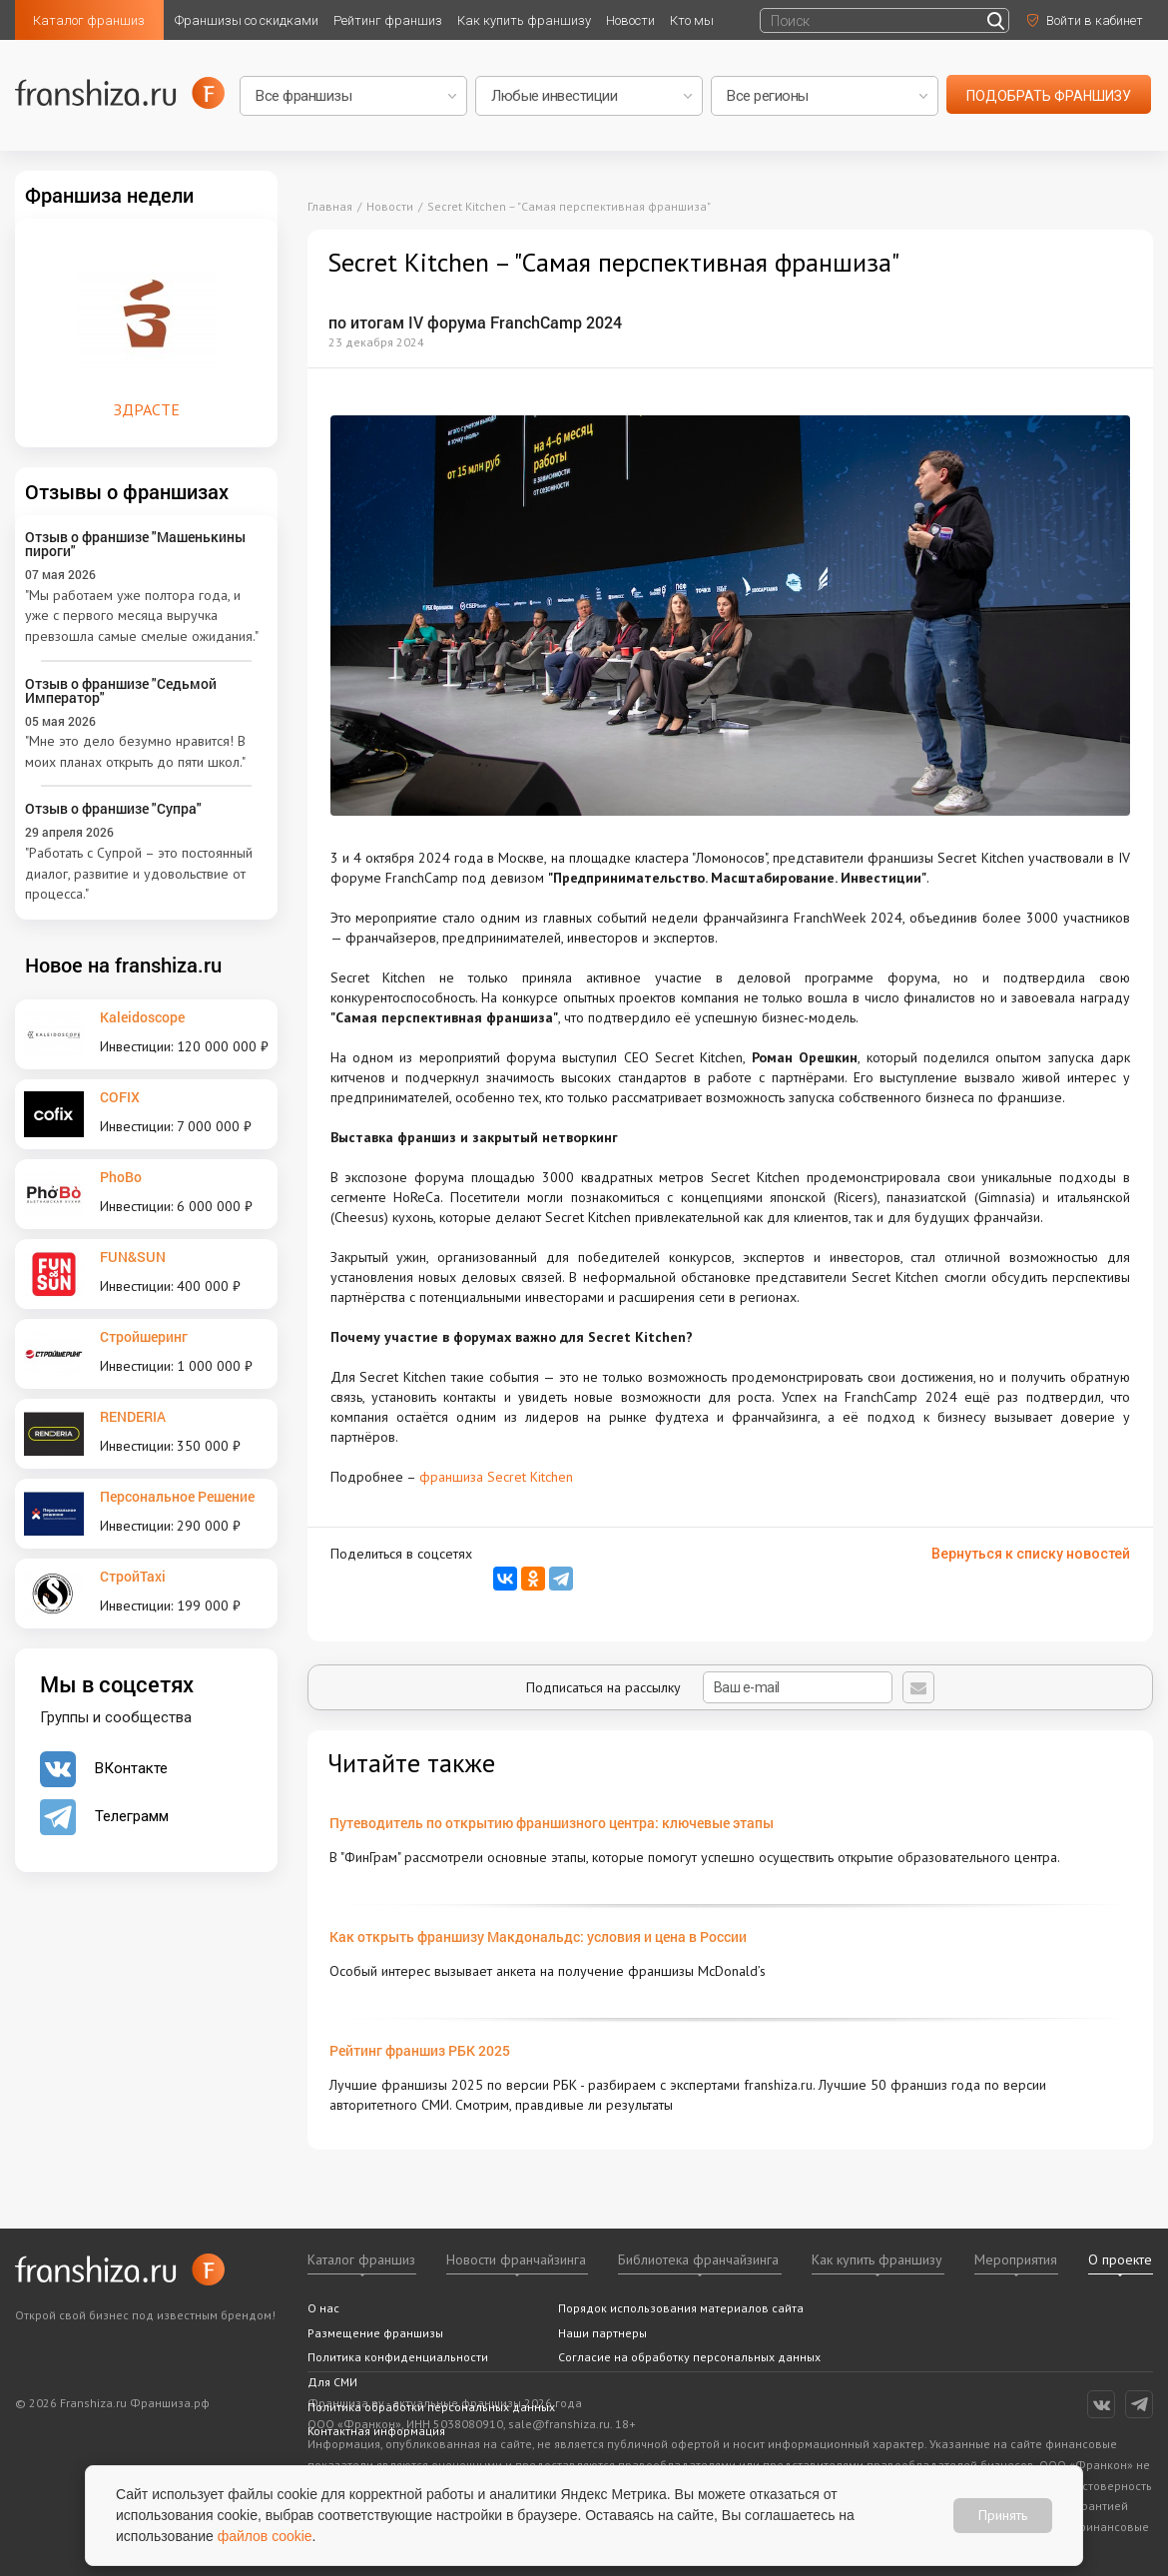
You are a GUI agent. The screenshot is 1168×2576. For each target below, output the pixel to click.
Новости (630, 20)
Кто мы (692, 20)
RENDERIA (133, 1416)
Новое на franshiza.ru (123, 964)
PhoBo (121, 1176)
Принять (1002, 2515)
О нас (323, 2307)
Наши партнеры (602, 2332)
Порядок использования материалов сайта (681, 2307)
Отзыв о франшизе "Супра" (113, 808)
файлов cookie (265, 2536)
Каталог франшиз (89, 20)
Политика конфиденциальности (397, 2356)
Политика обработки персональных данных (431, 2406)
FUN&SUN (133, 1256)
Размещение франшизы (375, 2332)
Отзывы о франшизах (127, 491)
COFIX (120, 1096)
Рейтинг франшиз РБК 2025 (419, 2050)
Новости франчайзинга (516, 2259)
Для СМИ (332, 2381)
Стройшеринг (144, 1336)
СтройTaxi (133, 1576)
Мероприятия (1015, 2259)
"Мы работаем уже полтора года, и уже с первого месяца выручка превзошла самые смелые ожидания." (142, 615)
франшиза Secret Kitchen (496, 1477)
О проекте (1120, 2259)
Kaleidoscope (142, 1016)
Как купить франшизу (524, 20)
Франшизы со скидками (246, 20)
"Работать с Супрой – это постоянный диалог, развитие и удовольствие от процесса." (139, 873)
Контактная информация (376, 2430)
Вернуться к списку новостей (1030, 1554)
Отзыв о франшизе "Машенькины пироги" (135, 543)
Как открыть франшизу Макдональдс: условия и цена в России (538, 1936)
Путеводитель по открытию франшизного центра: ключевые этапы (551, 1822)
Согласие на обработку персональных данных (689, 2356)
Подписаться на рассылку (709, 1687)
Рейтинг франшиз (387, 20)
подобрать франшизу (1048, 96)
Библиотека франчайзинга (698, 2259)
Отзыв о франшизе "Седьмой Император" (121, 690)
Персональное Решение (177, 1496)
